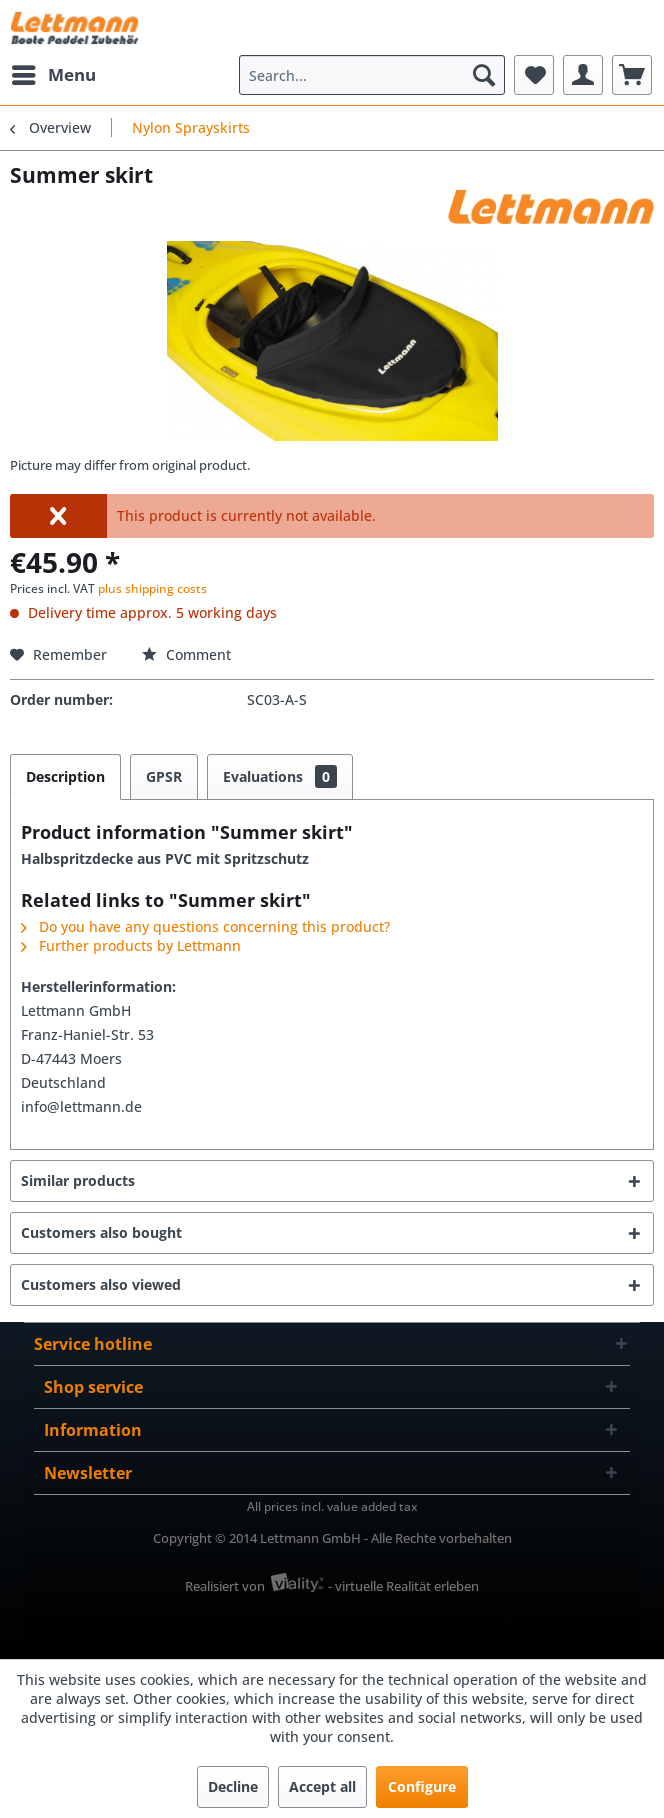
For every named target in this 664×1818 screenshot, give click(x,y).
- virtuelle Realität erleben (403, 1586)
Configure (422, 1786)
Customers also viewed (101, 1284)
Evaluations (280, 776)
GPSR (164, 776)
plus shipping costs (152, 588)
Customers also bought (101, 1232)
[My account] (583, 75)
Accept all (322, 1786)
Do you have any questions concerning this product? (205, 926)
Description (65, 776)
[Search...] (372, 75)
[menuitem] (53, 75)
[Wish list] (534, 75)
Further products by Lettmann (131, 945)
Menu (54, 72)
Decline (233, 1786)
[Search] (484, 75)
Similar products (78, 1180)
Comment (186, 654)
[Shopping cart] (632, 75)
